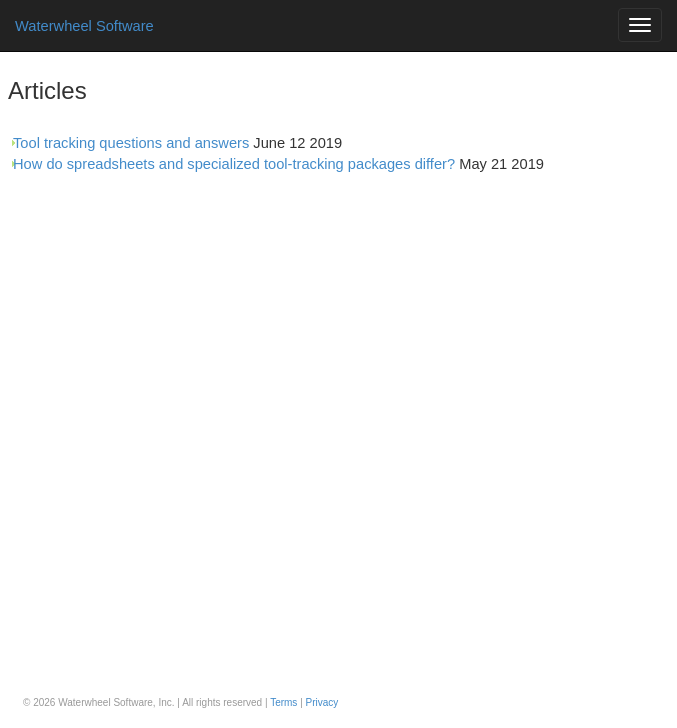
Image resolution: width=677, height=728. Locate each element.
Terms (283, 702)
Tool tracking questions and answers (131, 143)
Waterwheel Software (84, 26)
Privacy (322, 702)
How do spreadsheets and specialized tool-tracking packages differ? (234, 164)
